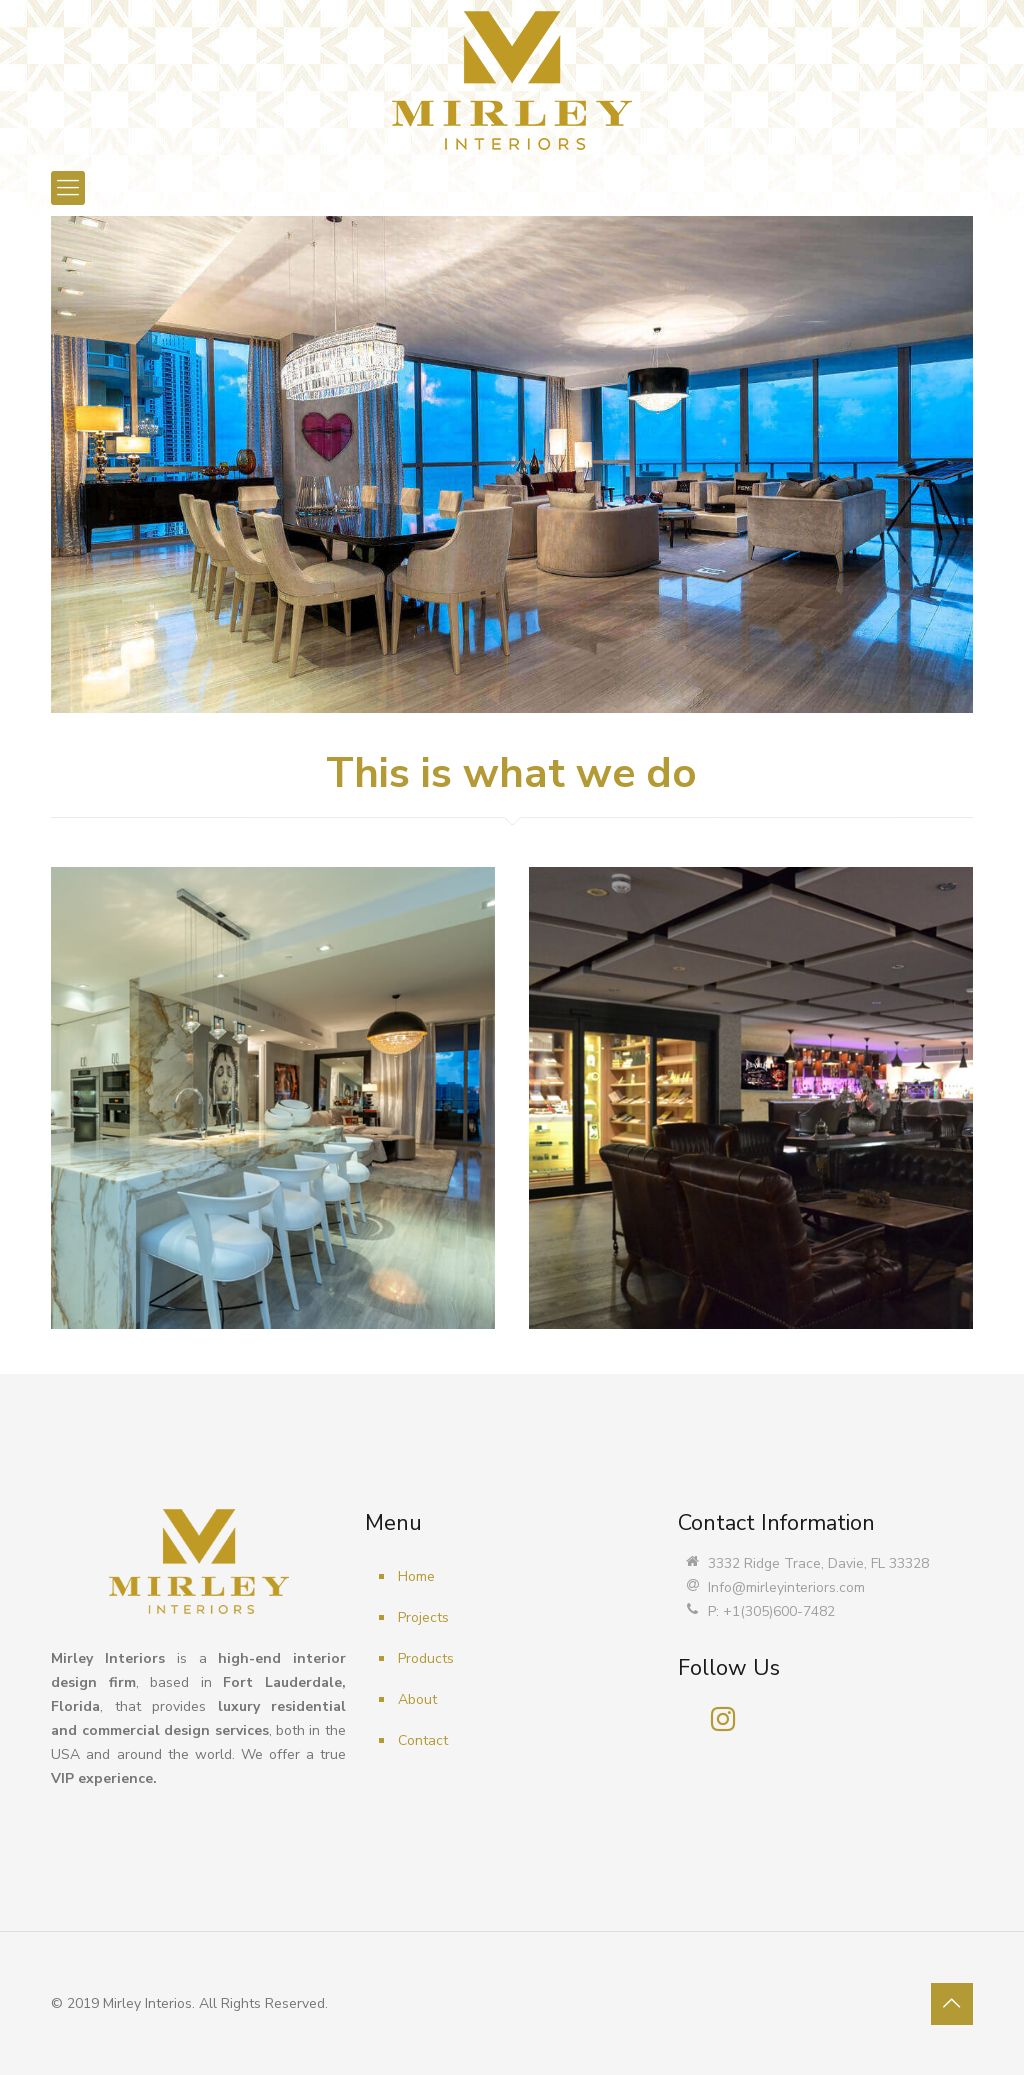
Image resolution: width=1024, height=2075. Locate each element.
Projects (423, 1617)
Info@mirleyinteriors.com (786, 1587)
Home (416, 1576)
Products (426, 1658)
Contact (423, 1740)
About (417, 1699)
